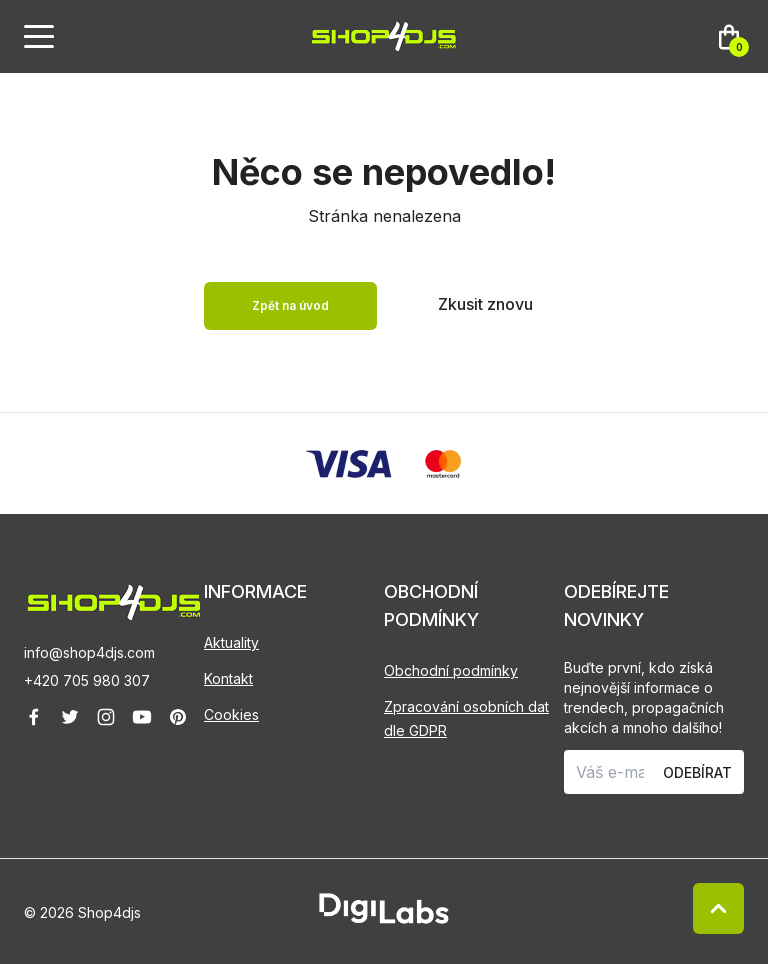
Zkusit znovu (485, 304)
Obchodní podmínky (451, 670)
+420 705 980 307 (87, 680)
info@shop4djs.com (89, 652)
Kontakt (228, 678)
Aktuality (231, 642)
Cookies (231, 714)
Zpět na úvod (290, 305)
